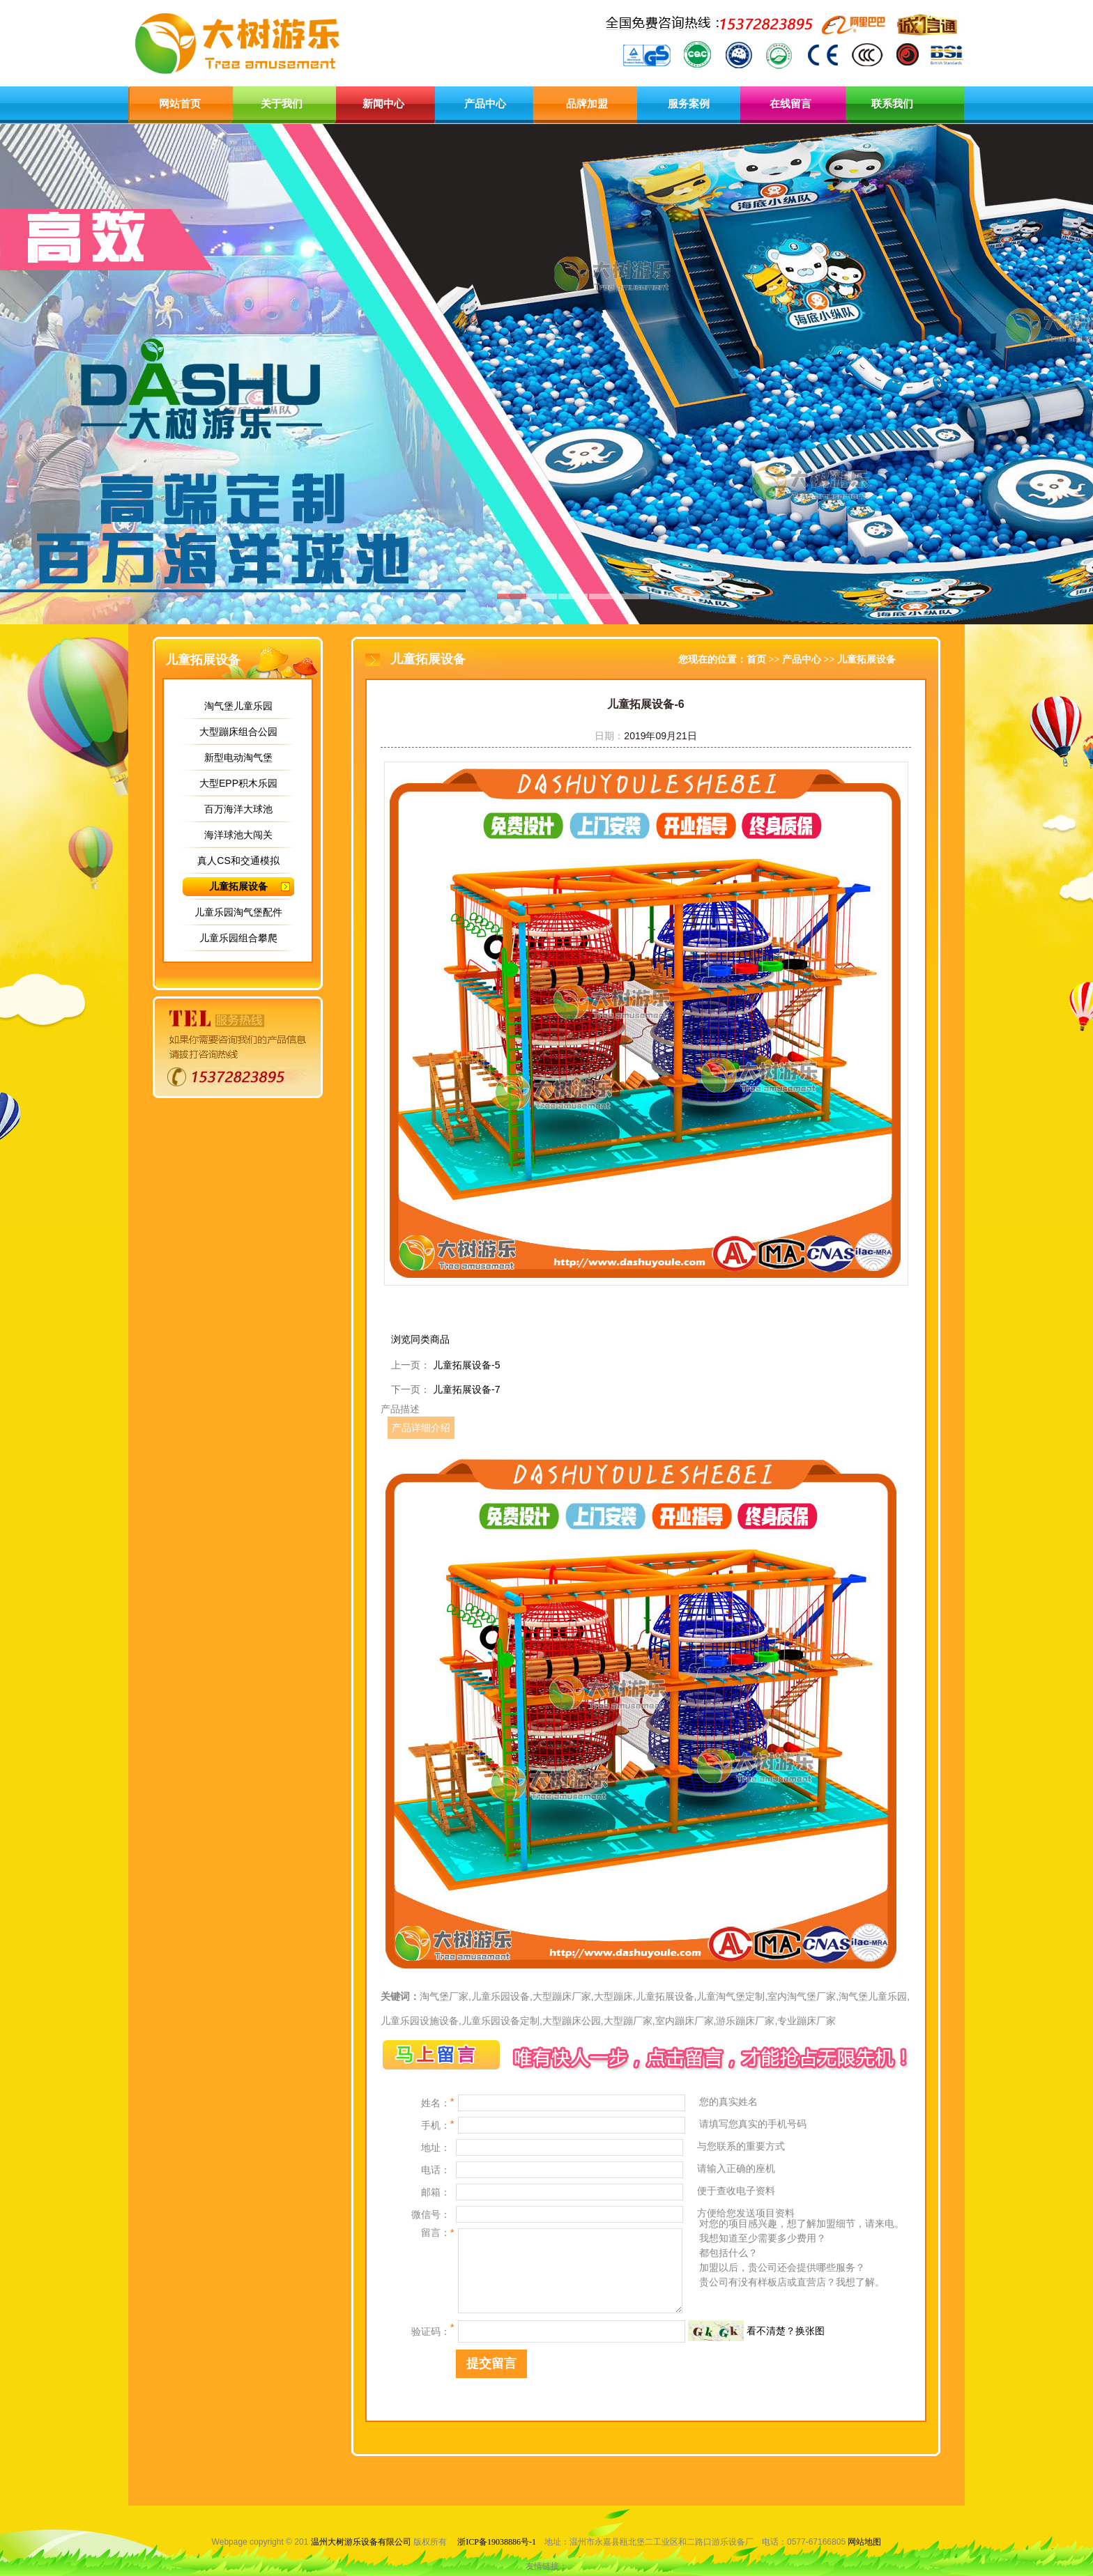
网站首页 (180, 103)
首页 (756, 659)
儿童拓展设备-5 (466, 1365)
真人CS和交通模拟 (238, 860)
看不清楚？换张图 (786, 2330)
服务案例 (689, 103)
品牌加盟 (587, 103)
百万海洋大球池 (238, 809)
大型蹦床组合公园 (238, 731)
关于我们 (282, 103)
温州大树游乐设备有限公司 (361, 2542)
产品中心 (485, 103)
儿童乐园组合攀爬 (238, 937)
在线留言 (790, 103)
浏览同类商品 (420, 1339)
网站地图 (864, 2542)
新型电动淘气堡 (238, 757)
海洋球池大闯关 (238, 834)
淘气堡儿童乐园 (238, 705)
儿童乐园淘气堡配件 (238, 912)
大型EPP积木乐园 (238, 783)
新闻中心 (383, 103)
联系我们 (892, 103)
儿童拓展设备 (238, 886)
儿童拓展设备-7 (466, 1389)
